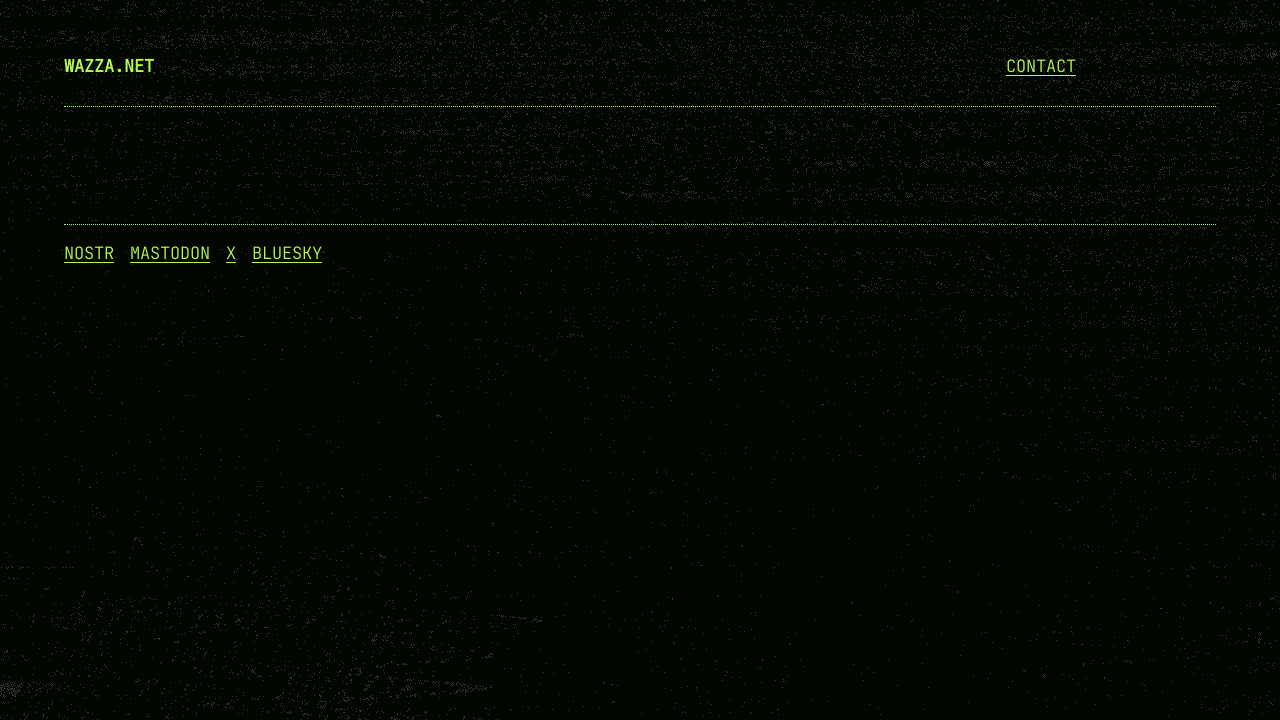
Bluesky (287, 253)
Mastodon (170, 253)
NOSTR (89, 253)
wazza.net (109, 66)
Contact (1041, 66)
